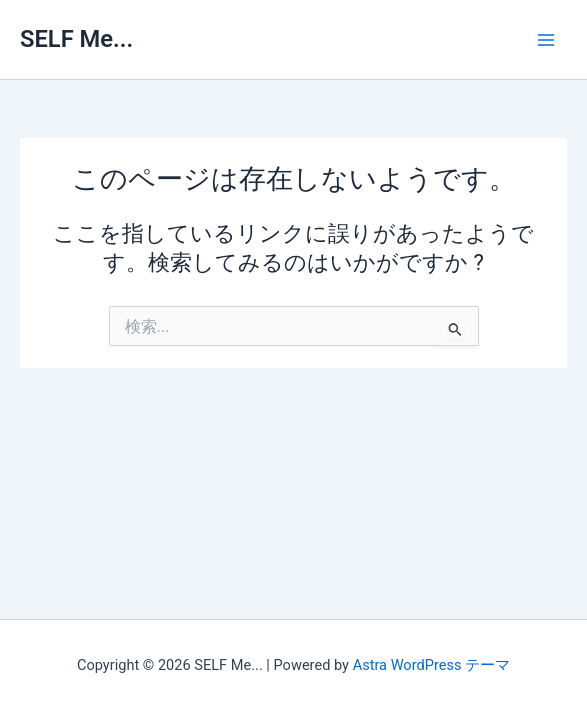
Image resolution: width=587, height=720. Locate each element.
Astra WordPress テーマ (431, 665)
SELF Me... (76, 39)
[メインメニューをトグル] (546, 40)
